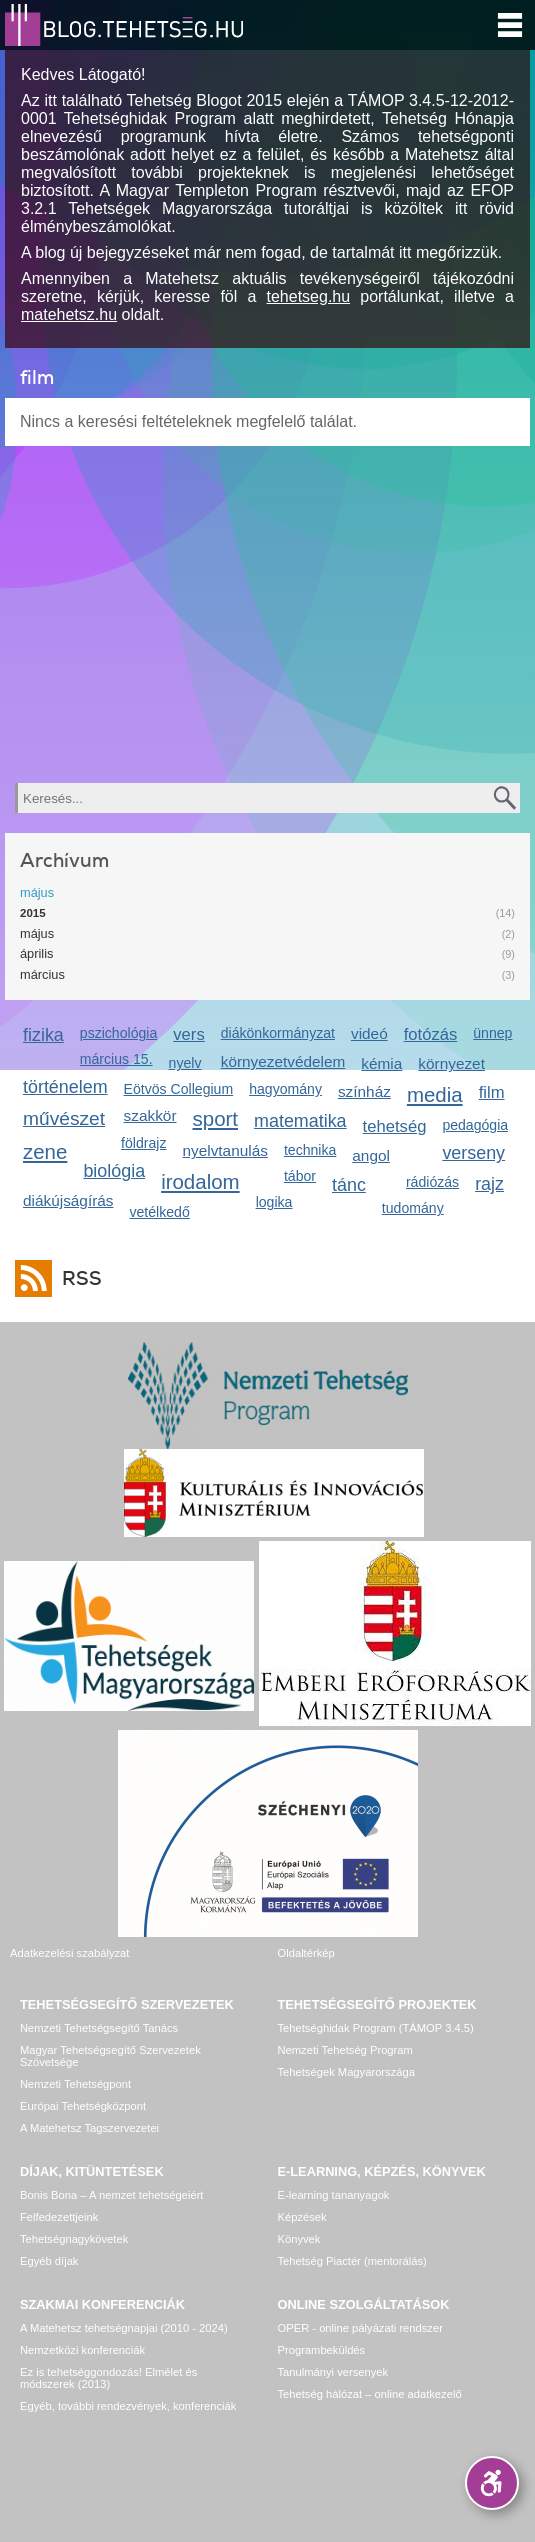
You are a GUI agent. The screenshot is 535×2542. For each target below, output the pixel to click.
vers (188, 1034)
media (435, 1094)
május (37, 892)
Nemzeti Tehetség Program (345, 2050)
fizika (43, 1035)
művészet (64, 1118)
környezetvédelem (283, 1061)
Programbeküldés (322, 2350)
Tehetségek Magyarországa (346, 2072)
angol (371, 1155)
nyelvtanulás (225, 1150)
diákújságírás (68, 1200)
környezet (451, 1063)
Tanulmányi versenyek (333, 2372)
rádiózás (432, 1182)
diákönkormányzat (278, 1033)
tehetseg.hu (309, 296)
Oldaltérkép (306, 1953)
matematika (300, 1121)
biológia (114, 1171)
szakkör (150, 1115)
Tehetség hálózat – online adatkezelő (370, 2394)
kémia (381, 1063)
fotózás (431, 1034)
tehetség (395, 1126)
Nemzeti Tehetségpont (75, 2084)
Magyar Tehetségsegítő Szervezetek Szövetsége (110, 2056)
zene (45, 1151)
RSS (77, 1278)
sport (216, 1118)
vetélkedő (160, 1212)
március (42, 974)
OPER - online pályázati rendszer (360, 2328)
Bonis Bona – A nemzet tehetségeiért (111, 2195)
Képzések (302, 2217)
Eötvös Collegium (179, 1089)
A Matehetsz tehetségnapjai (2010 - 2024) (124, 2328)
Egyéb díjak (49, 2261)
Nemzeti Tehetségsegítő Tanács (99, 2028)
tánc (349, 1185)
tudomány (413, 1208)
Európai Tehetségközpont (83, 2106)
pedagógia (475, 1125)
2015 (33, 913)
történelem (65, 1087)
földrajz (143, 1143)
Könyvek (299, 2239)
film (492, 1092)
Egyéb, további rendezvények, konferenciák (128, 2406)
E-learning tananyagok (334, 2195)
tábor (300, 1176)
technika (310, 1150)
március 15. (116, 1059)
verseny (473, 1153)
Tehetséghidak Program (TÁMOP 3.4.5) (376, 2028)
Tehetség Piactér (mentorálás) (352, 2261)
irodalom (200, 1181)
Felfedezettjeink (59, 2217)
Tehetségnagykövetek (74, 2239)
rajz (489, 1184)
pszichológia (118, 1033)
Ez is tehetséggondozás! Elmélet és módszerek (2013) (108, 2378)
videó (369, 1033)
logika (274, 1202)
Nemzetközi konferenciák (82, 2350)
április (36, 953)
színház (364, 1091)
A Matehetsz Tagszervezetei (89, 2128)
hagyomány (285, 1089)
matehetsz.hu (69, 314)
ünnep (492, 1033)
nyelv (185, 1063)
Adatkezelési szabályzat (69, 1953)
